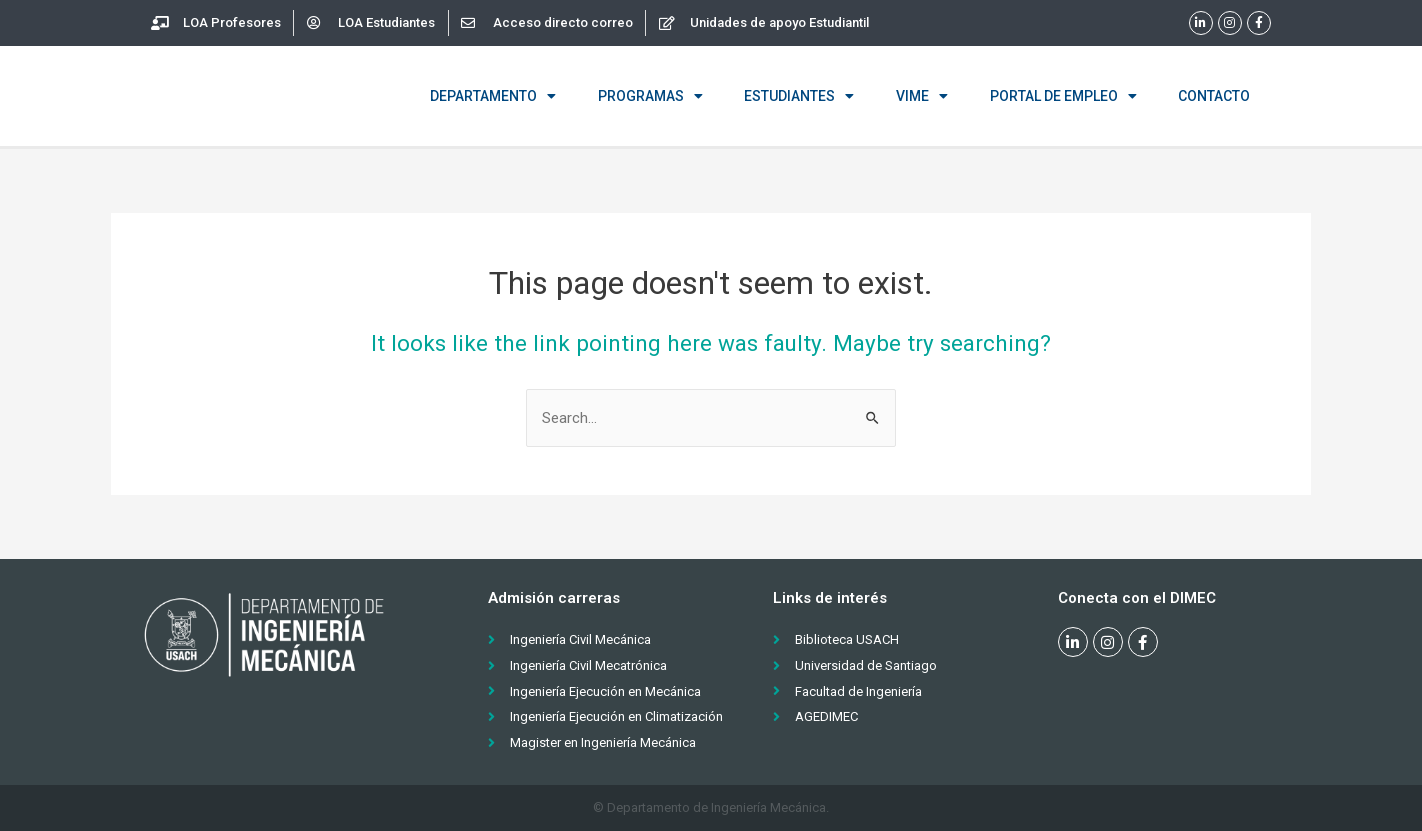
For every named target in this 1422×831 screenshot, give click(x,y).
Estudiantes (799, 96)
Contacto (1214, 96)
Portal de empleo (1063, 96)
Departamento (493, 96)
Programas (650, 96)
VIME (922, 96)
